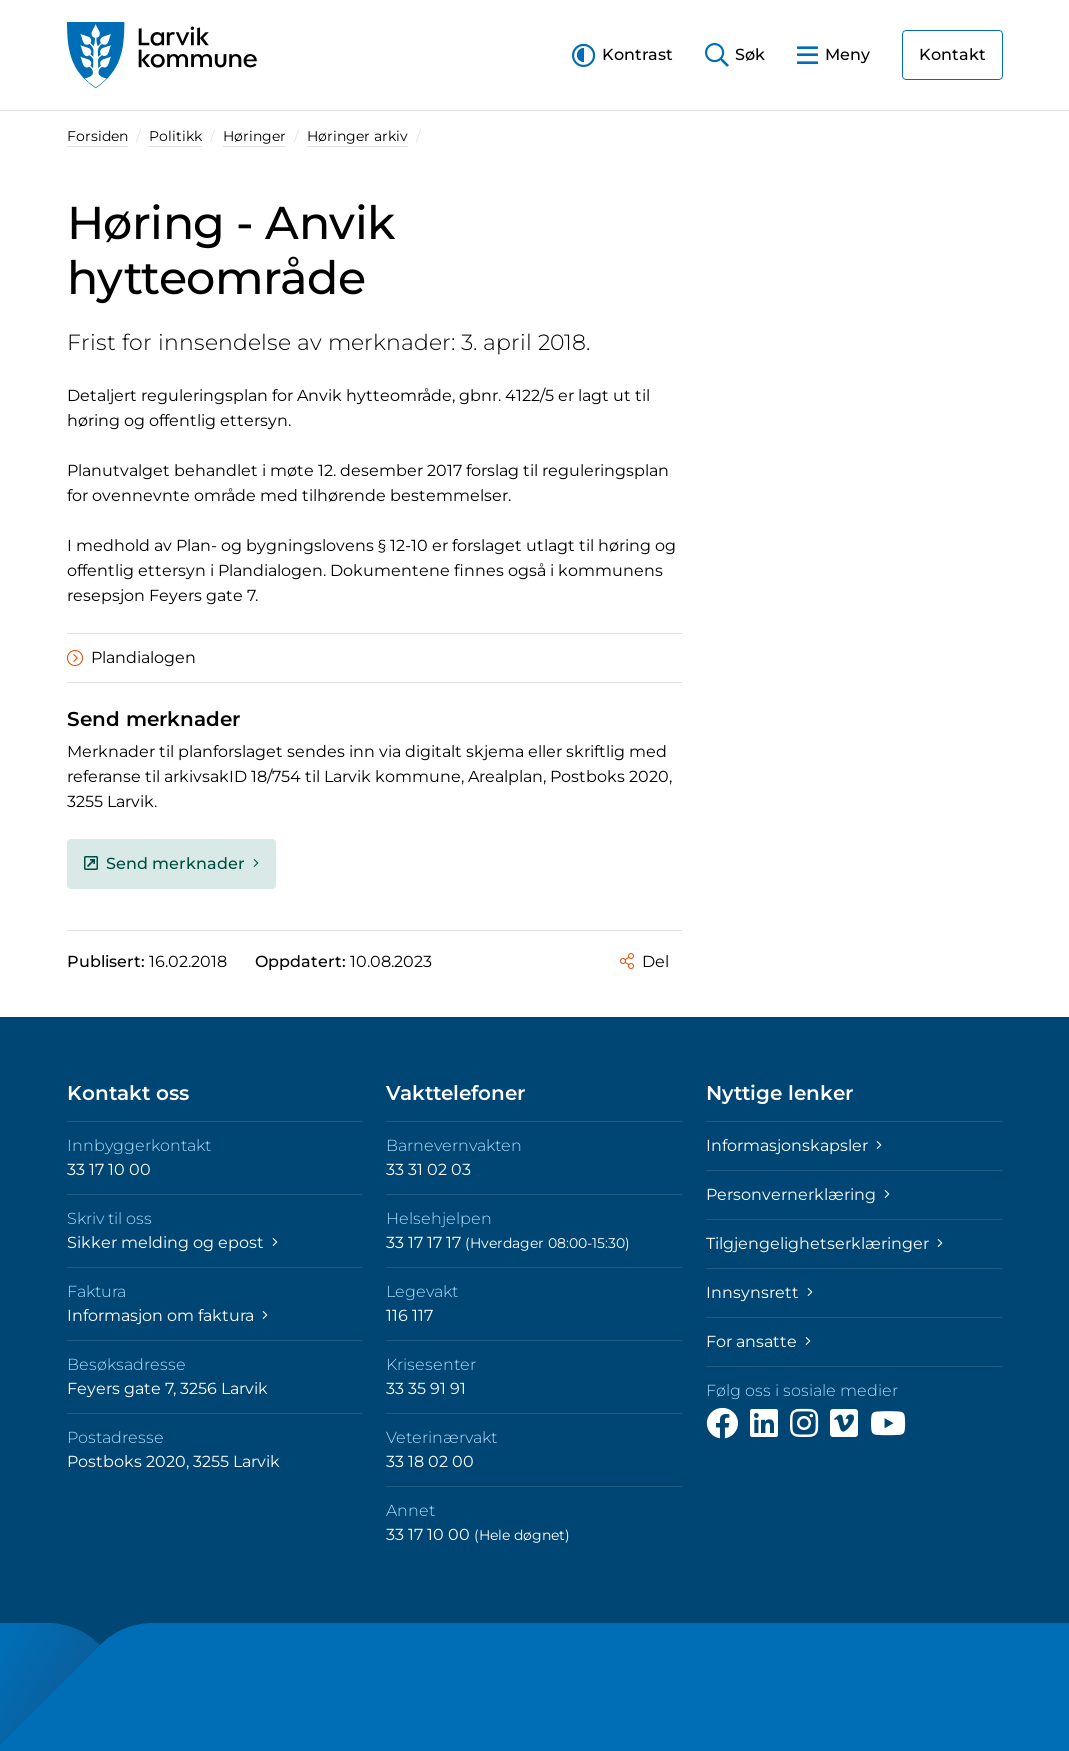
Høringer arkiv (357, 136)
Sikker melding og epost (172, 1242)
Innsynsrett (759, 1292)
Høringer (254, 136)
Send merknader (171, 863)
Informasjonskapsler (794, 1145)
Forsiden (97, 136)
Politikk (175, 136)
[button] (622, 54)
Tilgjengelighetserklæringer (824, 1243)
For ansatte (758, 1341)
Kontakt (952, 54)
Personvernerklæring (798, 1194)
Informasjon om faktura (167, 1315)
